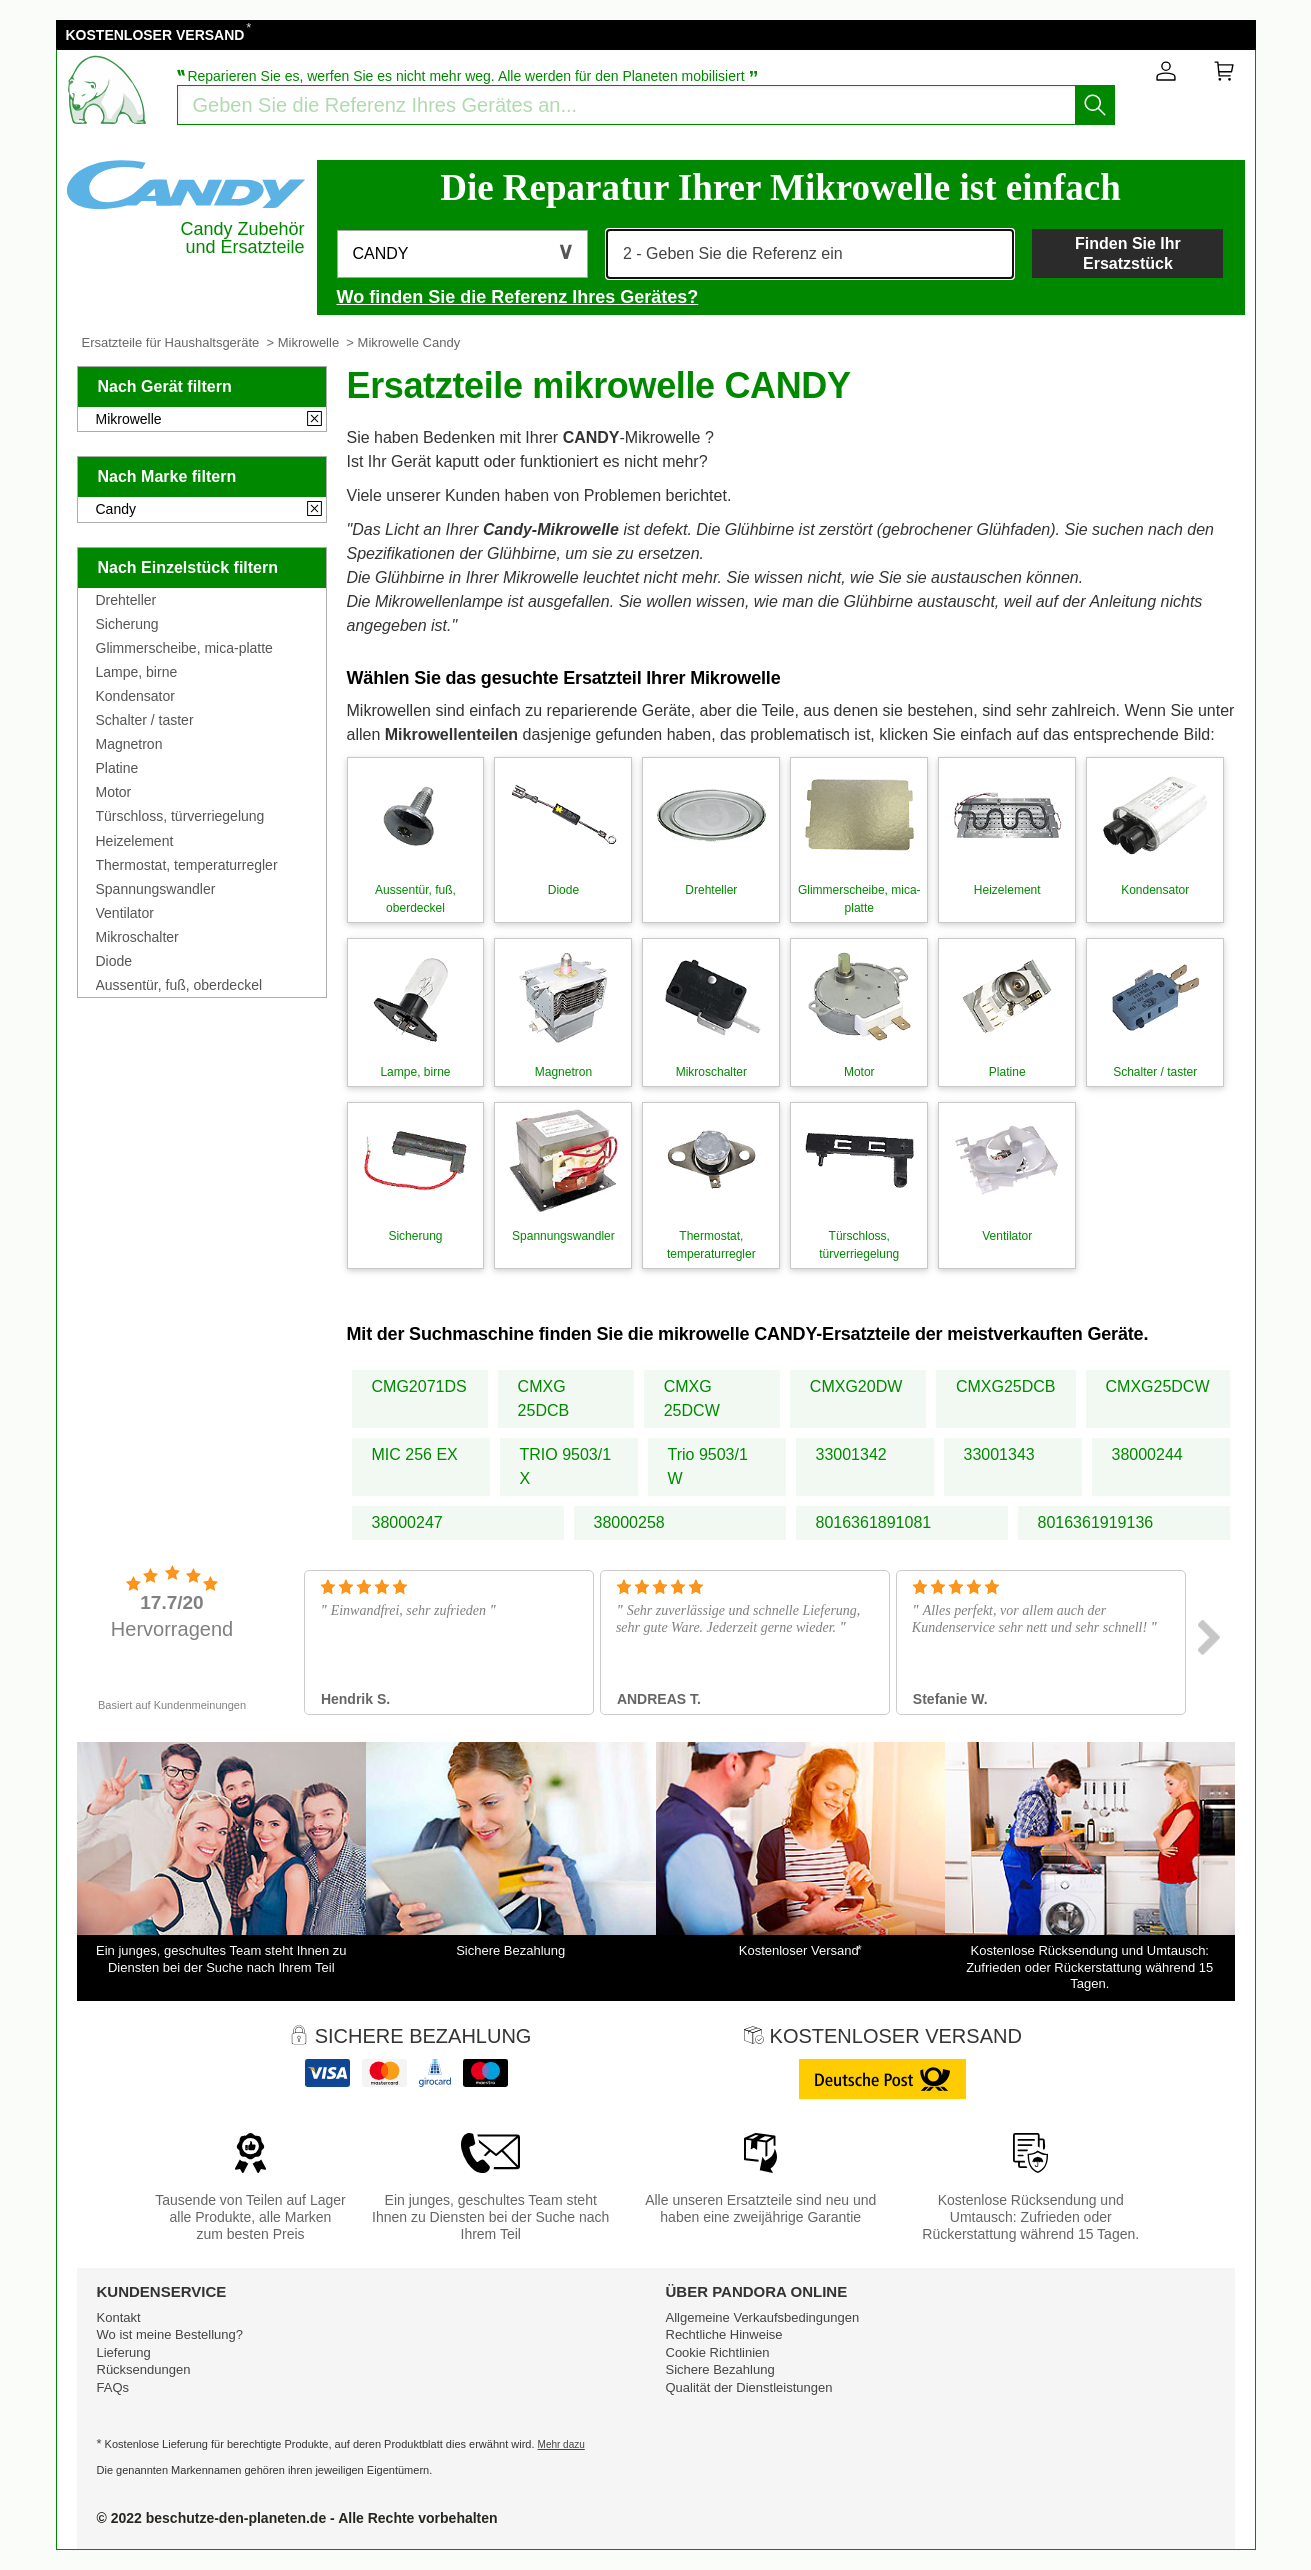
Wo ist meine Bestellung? (170, 2334)
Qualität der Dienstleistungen (749, 2387)
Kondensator (135, 696)
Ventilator (125, 913)
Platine (117, 768)
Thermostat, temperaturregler (187, 865)
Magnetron (129, 744)
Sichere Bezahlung (720, 2369)
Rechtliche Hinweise (724, 2334)
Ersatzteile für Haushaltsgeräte (171, 342)
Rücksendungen (144, 2369)
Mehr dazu (561, 2444)
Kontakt (119, 2317)
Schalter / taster (145, 720)
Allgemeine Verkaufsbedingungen (763, 2317)
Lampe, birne (137, 672)
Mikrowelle (308, 342)
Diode (114, 961)
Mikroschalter (137, 937)
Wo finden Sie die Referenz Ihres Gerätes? (518, 297)
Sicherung (127, 624)
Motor (114, 792)
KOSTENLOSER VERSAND (155, 35)
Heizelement (135, 841)
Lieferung (124, 2352)
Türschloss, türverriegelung (180, 816)
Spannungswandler (156, 889)
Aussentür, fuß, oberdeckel (179, 985)
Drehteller (126, 600)
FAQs (113, 2387)
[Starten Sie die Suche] (1095, 105)
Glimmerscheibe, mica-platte (184, 648)
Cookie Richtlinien (718, 2352)
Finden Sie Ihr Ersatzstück (1128, 253)
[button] (462, 254)
